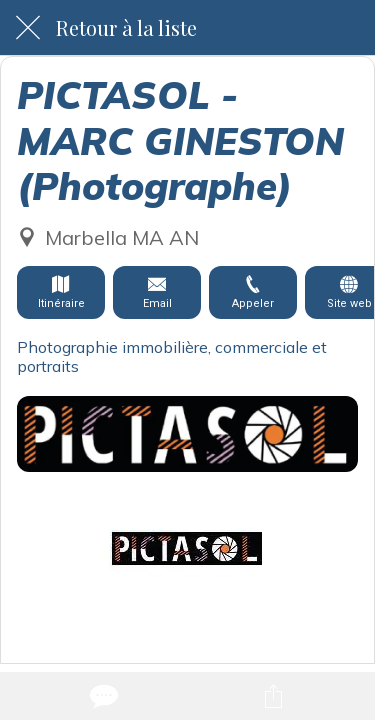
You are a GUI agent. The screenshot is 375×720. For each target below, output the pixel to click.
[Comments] (102, 696)
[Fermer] (28, 28)
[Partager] (273, 696)
